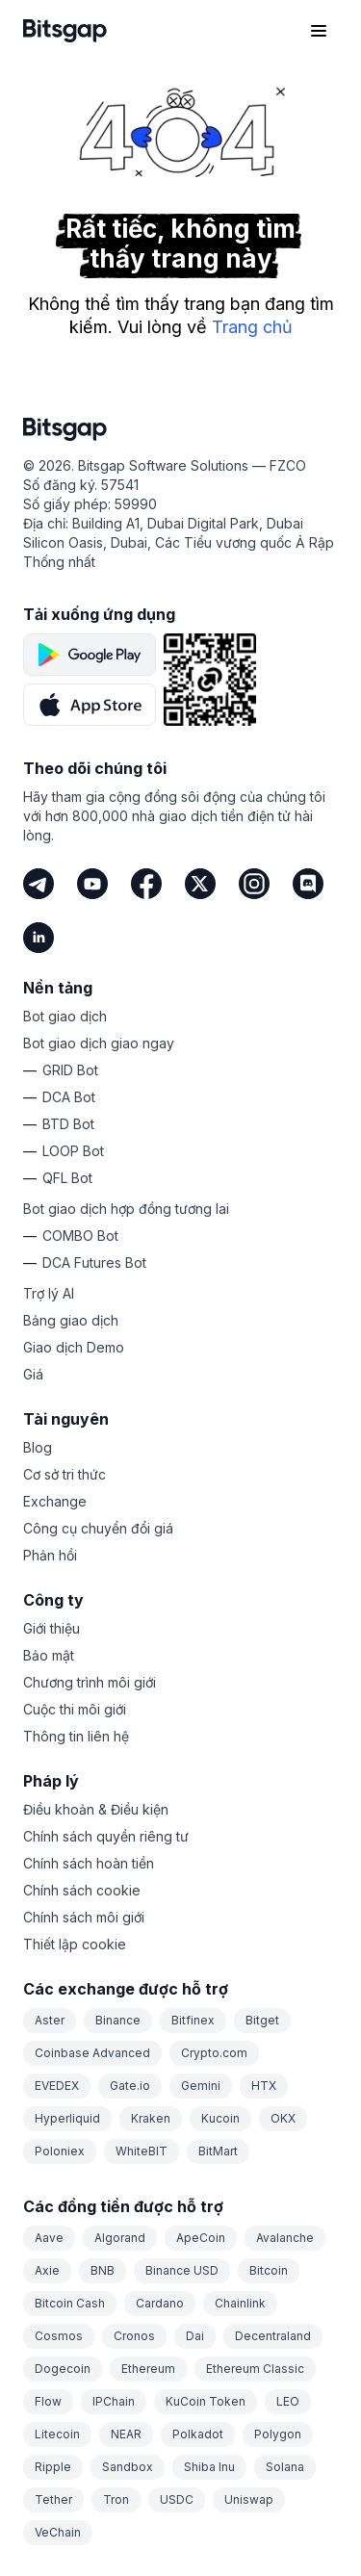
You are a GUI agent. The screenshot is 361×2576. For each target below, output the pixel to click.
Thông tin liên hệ (76, 1736)
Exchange (55, 1501)
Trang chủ (252, 327)
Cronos (134, 2336)
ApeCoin (200, 2237)
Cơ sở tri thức (64, 1474)
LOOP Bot (73, 1151)
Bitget (262, 2020)
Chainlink (240, 2303)
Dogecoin (62, 2368)
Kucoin (220, 2118)
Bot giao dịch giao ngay (98, 1043)
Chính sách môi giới (83, 1917)
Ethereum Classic (255, 2368)
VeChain (58, 2532)
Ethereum (148, 2368)
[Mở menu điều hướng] (318, 31)
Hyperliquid (67, 2118)
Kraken (150, 2118)
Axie (47, 2270)
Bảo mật (48, 1655)
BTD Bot (68, 1124)
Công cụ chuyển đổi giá (98, 1528)
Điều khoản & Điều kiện (95, 1809)
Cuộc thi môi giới (74, 1709)
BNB (102, 2270)
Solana (285, 2467)
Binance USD (182, 2270)
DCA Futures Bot (94, 1262)
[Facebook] (146, 883)
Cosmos (59, 2336)
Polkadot (197, 2434)
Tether (53, 2499)
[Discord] (308, 883)
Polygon (277, 2434)
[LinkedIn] (38, 937)
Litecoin (57, 2434)
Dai (195, 2336)
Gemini (200, 2085)
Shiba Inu (209, 2467)
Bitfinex (193, 2020)
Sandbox (127, 2467)
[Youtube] (92, 883)
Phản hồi (50, 1555)
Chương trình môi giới (89, 1682)
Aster (49, 2020)
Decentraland (273, 2336)
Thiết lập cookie (74, 1944)
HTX (263, 2085)
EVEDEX (57, 2085)
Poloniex (60, 2151)
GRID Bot (70, 1070)
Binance (118, 2020)
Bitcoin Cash (70, 2303)
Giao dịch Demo (73, 1347)
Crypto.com (214, 2053)
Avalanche (285, 2237)
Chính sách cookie (82, 1890)
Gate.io (130, 2085)
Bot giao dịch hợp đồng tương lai (126, 1208)
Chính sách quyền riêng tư (106, 1836)
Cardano (160, 2303)
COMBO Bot (80, 1235)
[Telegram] (38, 883)
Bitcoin (268, 2270)
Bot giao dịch (65, 1016)
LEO (287, 2401)
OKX (283, 2118)
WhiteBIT (142, 2151)
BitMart (218, 2151)
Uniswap (248, 2499)
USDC (176, 2499)
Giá (33, 1374)
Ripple (53, 2467)
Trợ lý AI (48, 1293)
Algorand (119, 2237)
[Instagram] (254, 883)
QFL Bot (67, 1178)
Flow (48, 2401)
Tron (116, 2499)
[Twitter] (200, 883)
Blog (37, 1447)
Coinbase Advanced (92, 2053)
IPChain (113, 2401)
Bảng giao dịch (70, 1320)
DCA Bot (68, 1097)
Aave (49, 2237)
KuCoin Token (205, 2401)
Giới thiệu (51, 1628)
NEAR (126, 2434)
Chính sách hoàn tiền (88, 1863)
